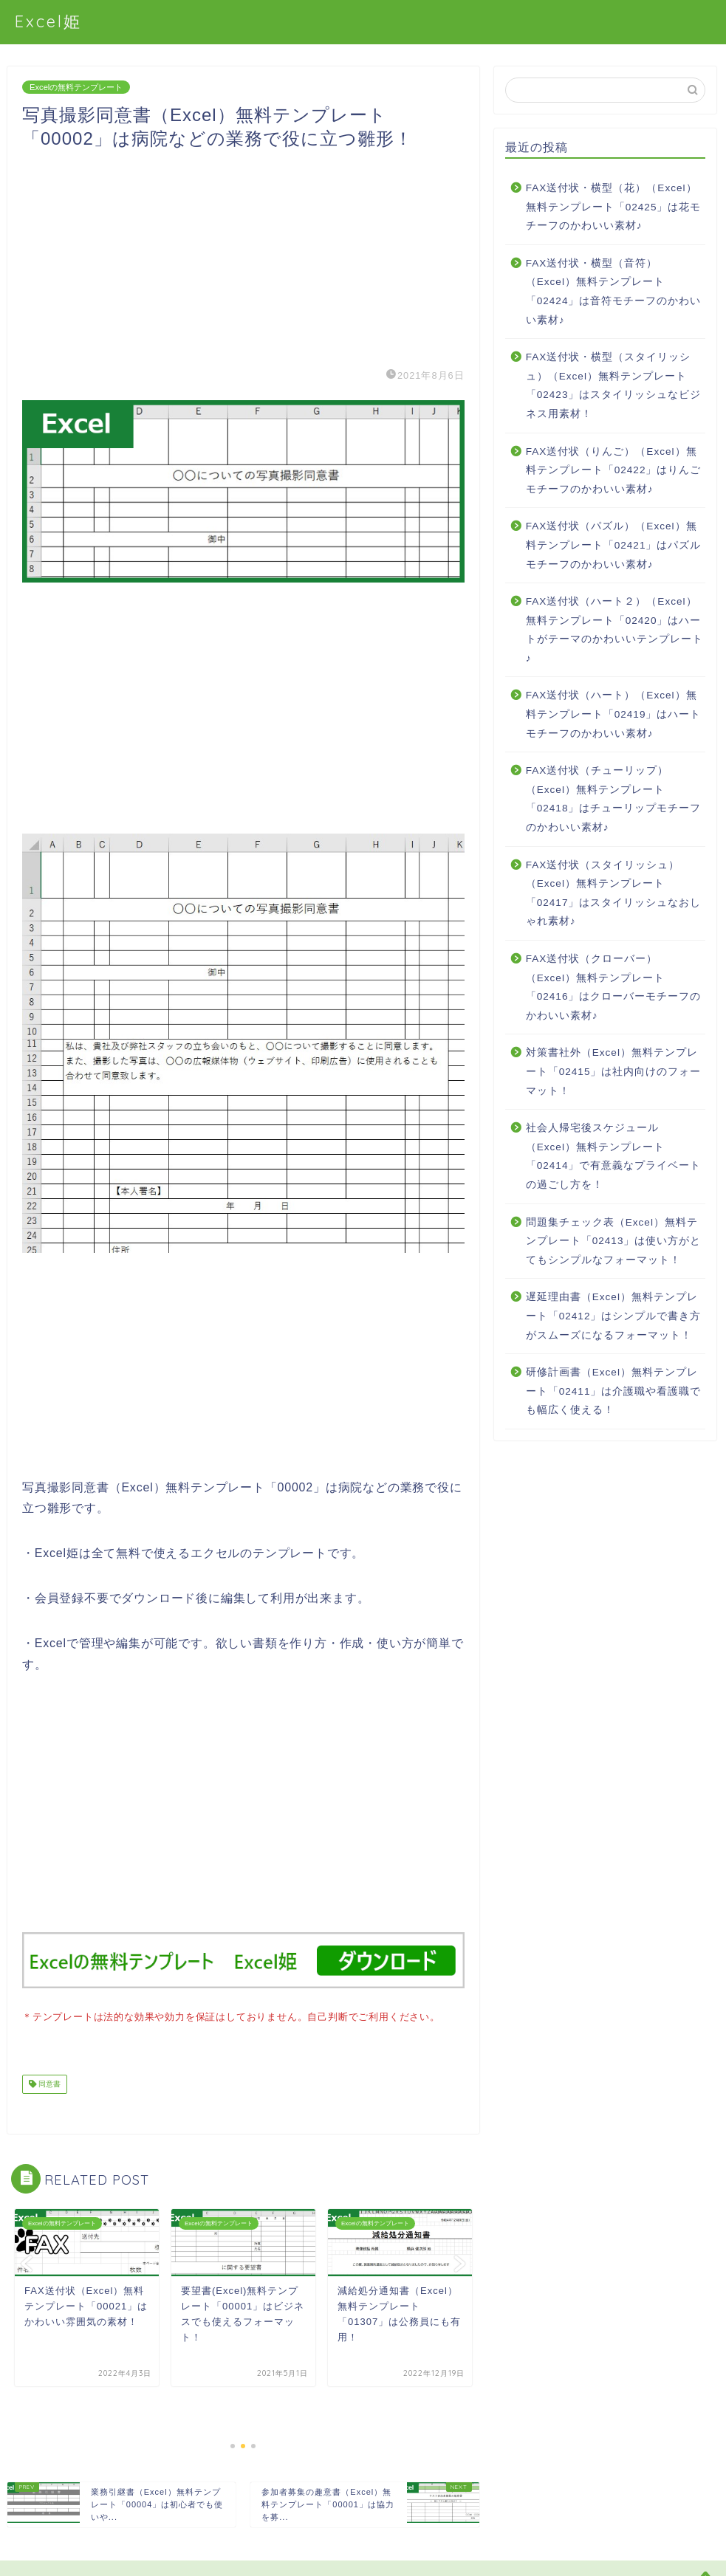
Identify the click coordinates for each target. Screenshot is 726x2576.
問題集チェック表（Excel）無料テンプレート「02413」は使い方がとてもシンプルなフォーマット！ (614, 1241)
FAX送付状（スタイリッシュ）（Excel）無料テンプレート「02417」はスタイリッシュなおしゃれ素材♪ (614, 893)
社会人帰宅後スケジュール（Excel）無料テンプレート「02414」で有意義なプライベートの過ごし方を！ (614, 1156)
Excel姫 (48, 21)
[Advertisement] (243, 254)
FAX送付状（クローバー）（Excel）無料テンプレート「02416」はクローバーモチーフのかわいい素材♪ (614, 987)
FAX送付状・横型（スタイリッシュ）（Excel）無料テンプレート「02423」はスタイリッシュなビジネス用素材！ (614, 385)
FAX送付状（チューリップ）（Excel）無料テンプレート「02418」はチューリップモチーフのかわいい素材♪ (614, 799)
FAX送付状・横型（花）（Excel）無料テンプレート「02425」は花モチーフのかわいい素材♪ (614, 206)
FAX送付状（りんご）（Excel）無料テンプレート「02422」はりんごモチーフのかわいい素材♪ (614, 470)
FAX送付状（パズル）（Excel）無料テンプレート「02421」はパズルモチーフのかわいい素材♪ (614, 545)
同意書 (48, 2082)
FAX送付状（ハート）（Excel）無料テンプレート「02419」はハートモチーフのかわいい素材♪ (614, 714)
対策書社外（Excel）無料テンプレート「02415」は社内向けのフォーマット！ (614, 1071)
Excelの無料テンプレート (76, 87)
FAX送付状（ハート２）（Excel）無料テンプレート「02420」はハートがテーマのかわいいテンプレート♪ (614, 630)
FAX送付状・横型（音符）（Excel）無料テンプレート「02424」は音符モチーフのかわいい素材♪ (614, 292)
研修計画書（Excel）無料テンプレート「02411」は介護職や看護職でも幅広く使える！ (614, 1391)
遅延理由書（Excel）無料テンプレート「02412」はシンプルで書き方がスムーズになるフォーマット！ (614, 1315)
